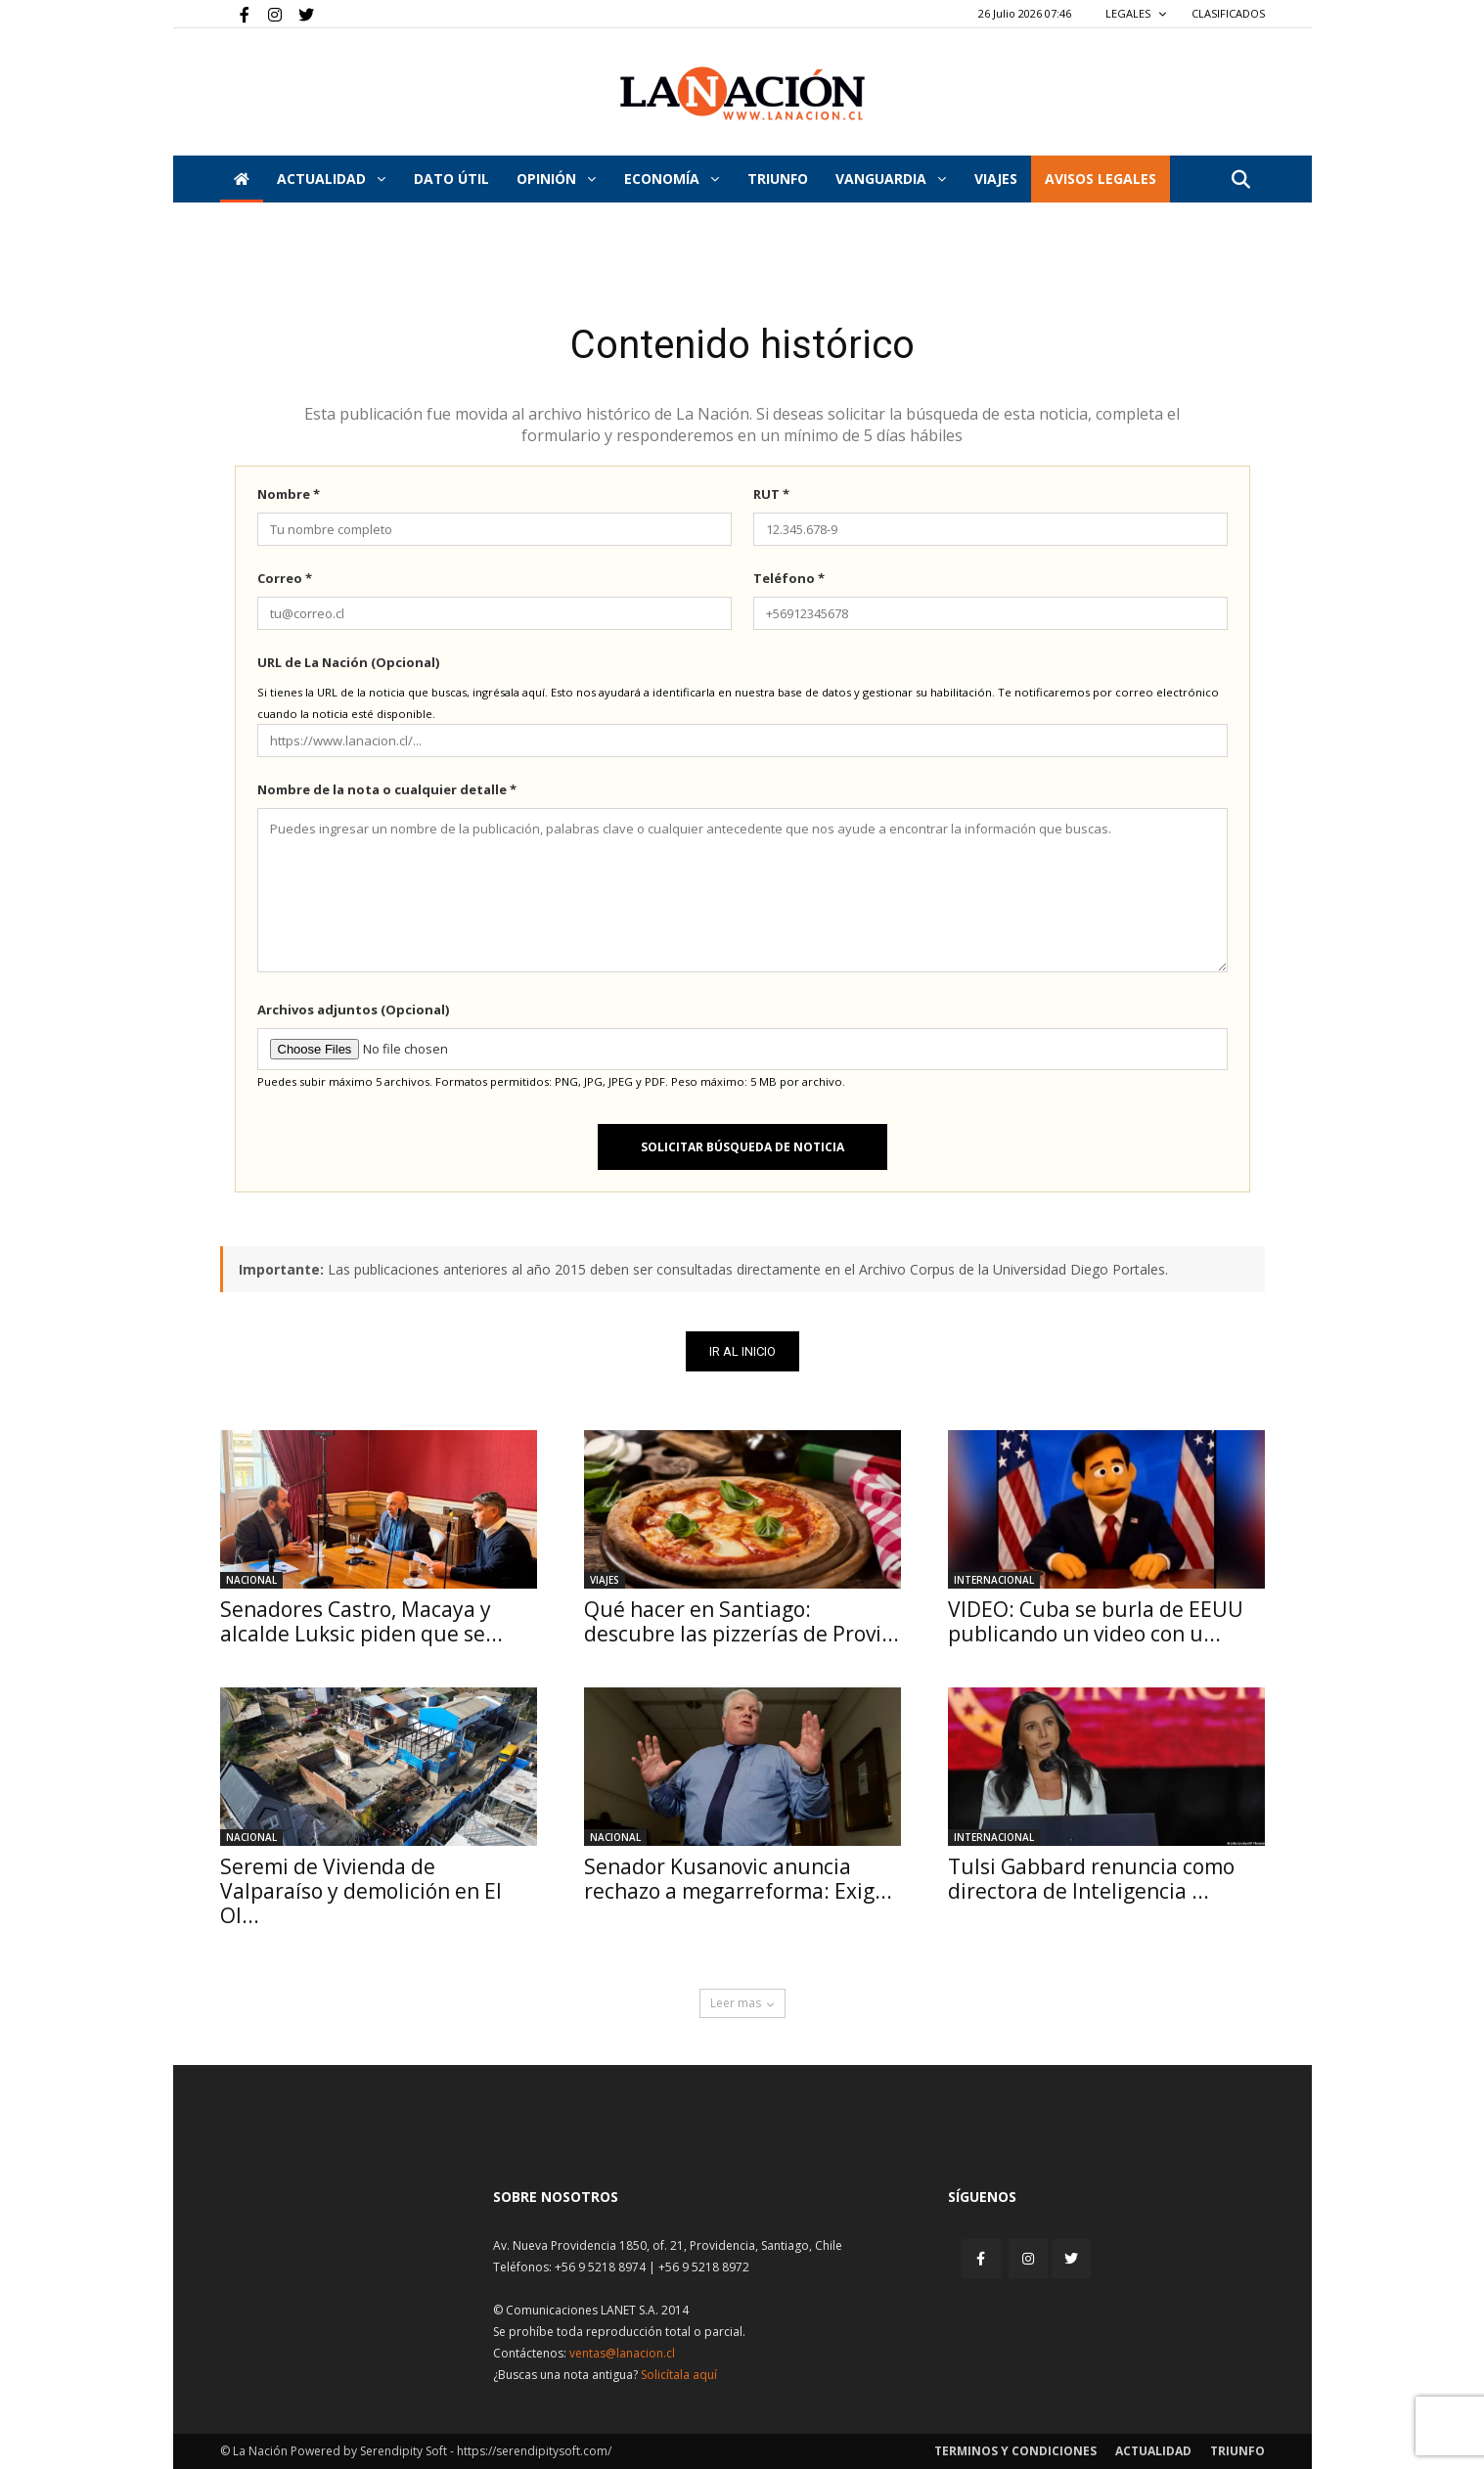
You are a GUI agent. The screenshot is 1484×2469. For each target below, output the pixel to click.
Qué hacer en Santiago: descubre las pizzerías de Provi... (741, 1621)
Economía (671, 178)
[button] (1241, 180)
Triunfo (777, 178)
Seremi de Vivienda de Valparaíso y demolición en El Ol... (361, 1891)
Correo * (284, 578)
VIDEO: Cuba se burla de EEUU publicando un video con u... (1095, 1621)
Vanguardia (890, 178)
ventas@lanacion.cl (622, 2353)
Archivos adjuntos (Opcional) (353, 1009)
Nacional (251, 1580)
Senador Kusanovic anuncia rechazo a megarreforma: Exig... (738, 1879)
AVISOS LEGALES (1100, 178)
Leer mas (742, 2003)
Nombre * (288, 494)
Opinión (556, 178)
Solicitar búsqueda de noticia (742, 1147)
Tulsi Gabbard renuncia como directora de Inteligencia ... (1091, 1879)
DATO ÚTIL (451, 178)
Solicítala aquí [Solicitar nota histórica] (679, 2374)
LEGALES (1136, 13)
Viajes (604, 1580)
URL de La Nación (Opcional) (348, 662)
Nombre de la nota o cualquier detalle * (387, 789)
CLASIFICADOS (1228, 13)
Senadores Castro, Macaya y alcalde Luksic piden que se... (361, 1621)
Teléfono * (789, 578)
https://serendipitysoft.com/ (534, 2451)
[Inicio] (241, 179)
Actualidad (331, 178)
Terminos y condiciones (1015, 2451)
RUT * (771, 494)
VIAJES (995, 178)
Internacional (994, 1580)
